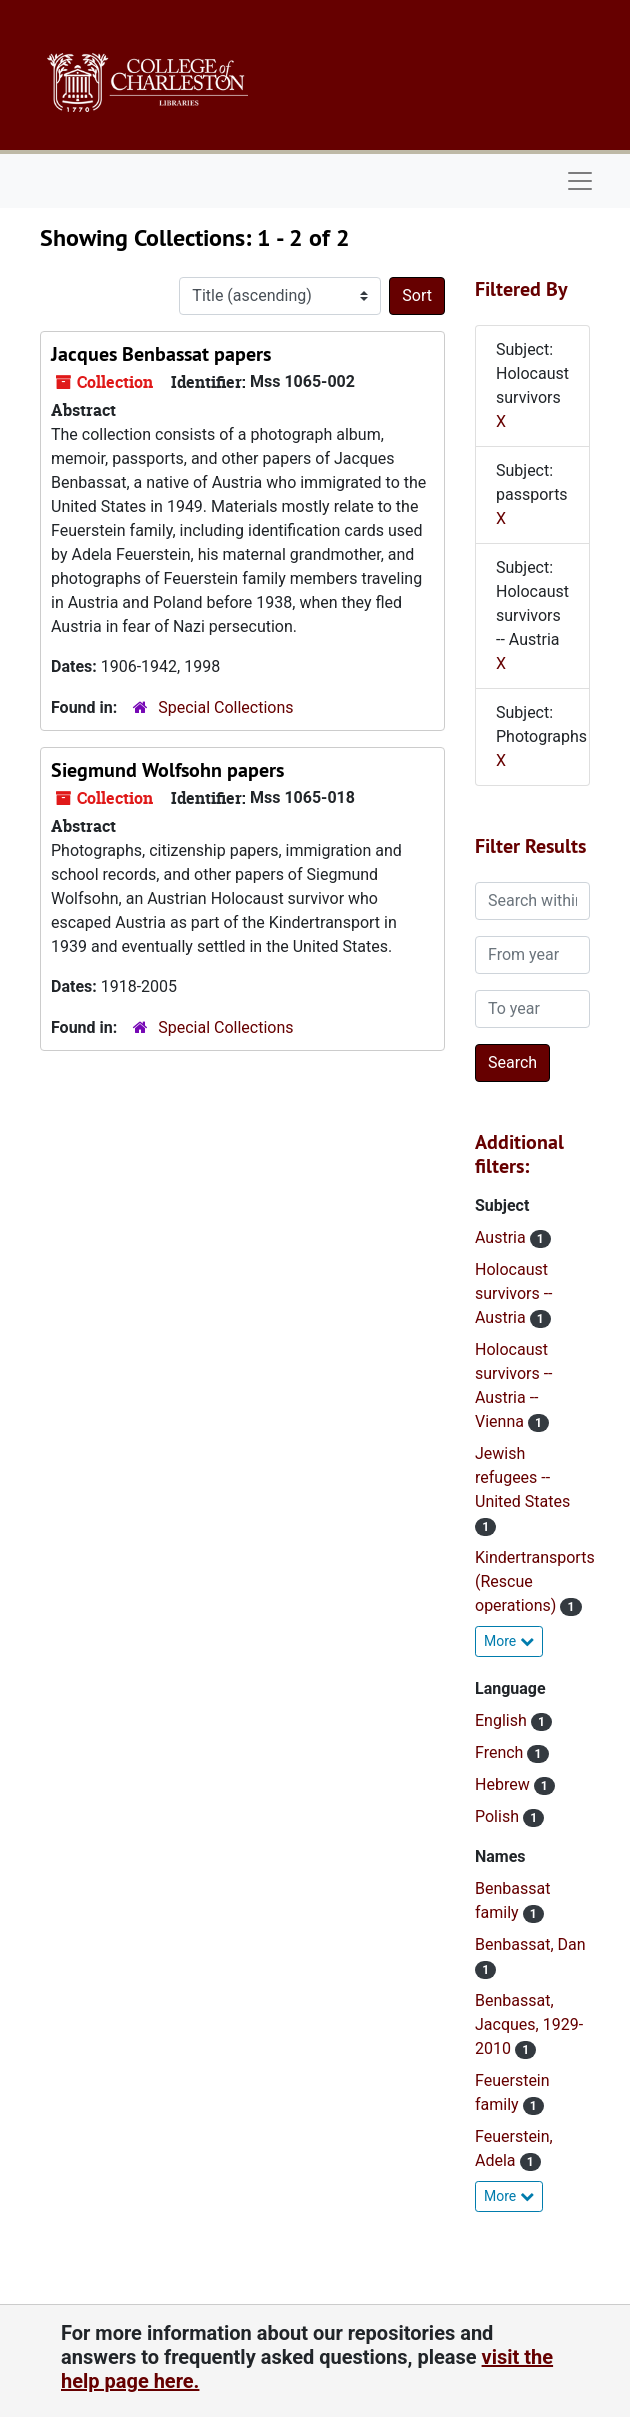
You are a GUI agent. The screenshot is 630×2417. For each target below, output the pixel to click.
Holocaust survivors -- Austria (514, 1293)
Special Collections (225, 707)
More (509, 1641)
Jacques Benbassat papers (161, 354)
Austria (502, 1237)
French (501, 1752)
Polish (499, 1816)
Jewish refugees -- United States (522, 1477)
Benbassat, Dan (530, 1944)
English (503, 1720)
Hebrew (504, 1784)
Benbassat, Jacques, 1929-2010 (529, 2024)
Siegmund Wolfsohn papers (167, 770)
